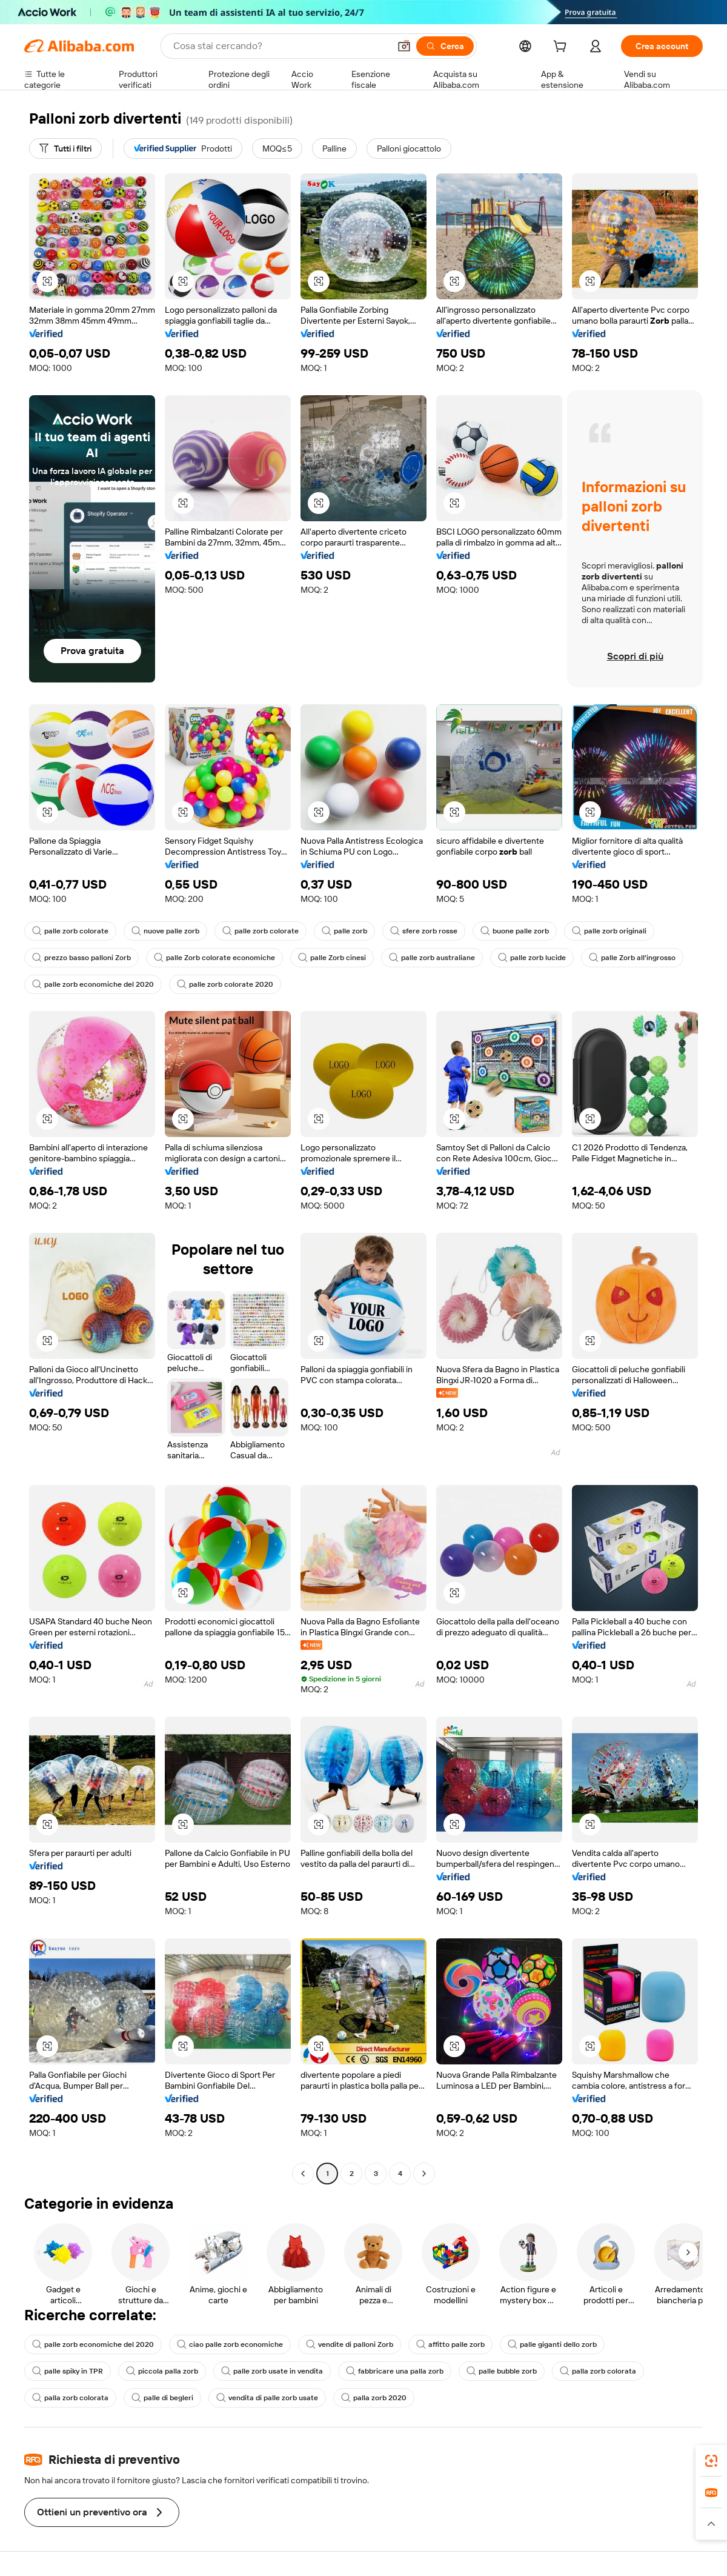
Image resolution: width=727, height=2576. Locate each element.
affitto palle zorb (450, 2344)
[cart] (562, 48)
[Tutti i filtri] (65, 148)
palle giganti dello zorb (552, 2344)
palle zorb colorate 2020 (225, 984)
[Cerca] (445, 46)
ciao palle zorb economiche (230, 2344)
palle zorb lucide (532, 958)
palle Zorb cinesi (332, 958)
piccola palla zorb (162, 2371)
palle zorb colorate (70, 931)
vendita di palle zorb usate (267, 2398)
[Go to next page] (424, 2173)
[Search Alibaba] (280, 46)
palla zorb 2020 (374, 2398)
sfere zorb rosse (423, 931)
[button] (404, 46)
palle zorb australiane (432, 958)
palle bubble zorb (501, 2371)
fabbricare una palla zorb (394, 2371)
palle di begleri (162, 2398)
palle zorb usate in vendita (272, 2371)
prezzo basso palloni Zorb (81, 958)
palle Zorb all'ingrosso (632, 958)
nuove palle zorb (165, 931)
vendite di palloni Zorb (349, 2344)
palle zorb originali (609, 931)
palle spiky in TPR (67, 2371)
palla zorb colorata (598, 2371)
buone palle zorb (514, 931)
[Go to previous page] (303, 2173)
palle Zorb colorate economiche (214, 958)
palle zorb (344, 931)
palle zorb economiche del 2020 (93, 984)
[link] (711, 2461)
